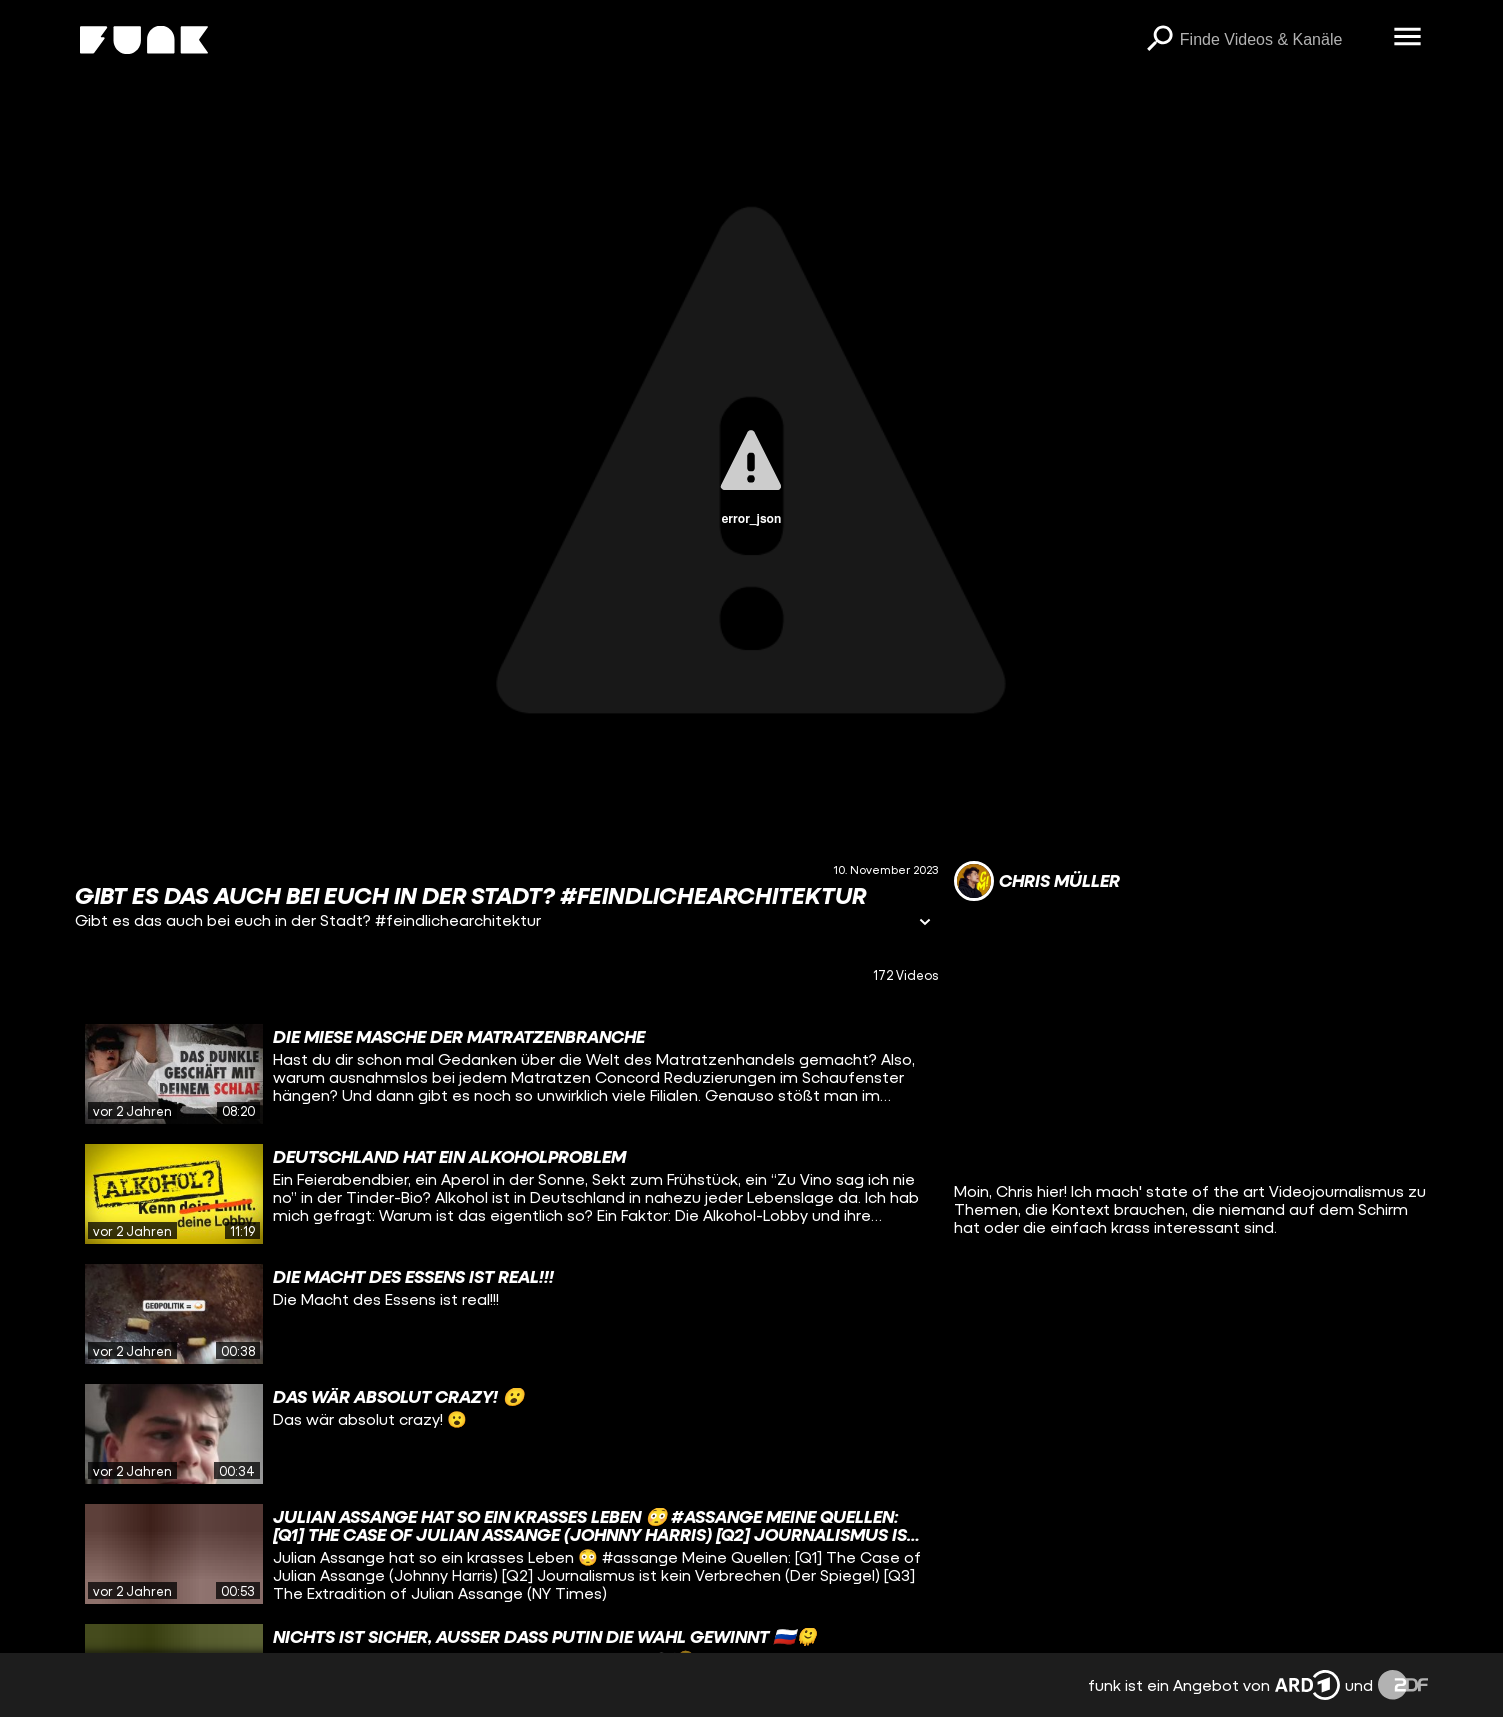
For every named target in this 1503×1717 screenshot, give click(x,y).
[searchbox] (1280, 40)
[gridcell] (506, 1074)
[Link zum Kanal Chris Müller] (1037, 881)
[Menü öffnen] (1408, 38)
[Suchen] (1160, 40)
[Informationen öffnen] (925, 923)
